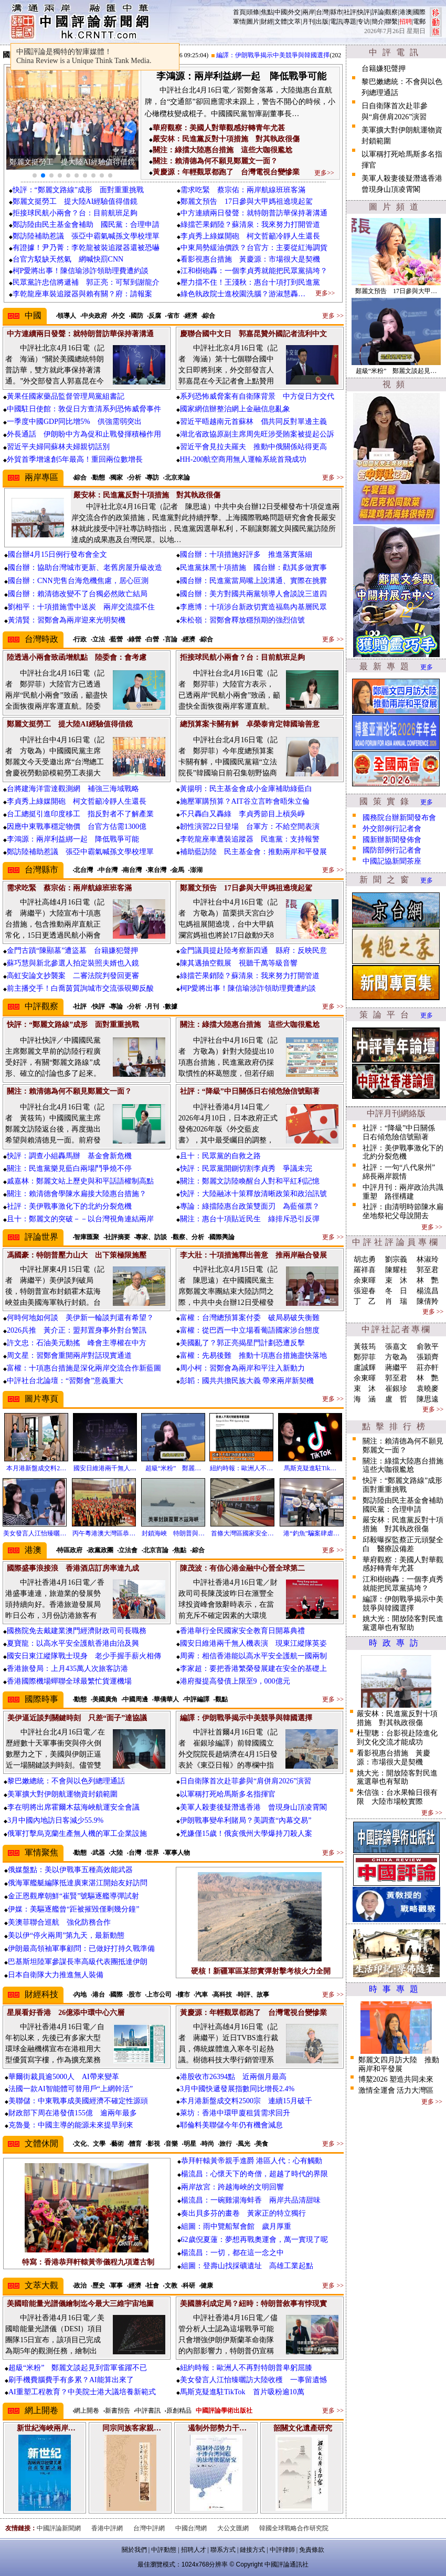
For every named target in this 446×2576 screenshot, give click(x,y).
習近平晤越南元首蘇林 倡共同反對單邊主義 (253, 421)
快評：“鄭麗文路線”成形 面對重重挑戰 (78, 190)
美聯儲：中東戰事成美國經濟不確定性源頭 (78, 2101)
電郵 (419, 21)
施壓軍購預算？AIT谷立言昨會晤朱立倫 (245, 801)
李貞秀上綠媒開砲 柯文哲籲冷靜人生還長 (250, 236)
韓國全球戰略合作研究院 (293, 2528)
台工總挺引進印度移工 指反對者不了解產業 (80, 814)
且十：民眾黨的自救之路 (220, 1156)
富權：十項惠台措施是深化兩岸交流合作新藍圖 (84, 1368)
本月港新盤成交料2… (36, 1468)
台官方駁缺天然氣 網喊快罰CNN (68, 259)
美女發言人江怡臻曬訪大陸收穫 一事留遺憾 (253, 2380)
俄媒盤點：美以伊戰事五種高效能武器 (70, 1870)
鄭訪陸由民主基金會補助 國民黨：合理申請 (86, 224)
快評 (363, 12)
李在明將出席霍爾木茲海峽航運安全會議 (73, 1807)
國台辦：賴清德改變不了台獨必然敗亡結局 (77, 594)
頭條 (253, 12)
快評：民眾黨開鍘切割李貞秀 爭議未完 (246, 1168)
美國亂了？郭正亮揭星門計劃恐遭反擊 (242, 1343)
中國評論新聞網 (59, 2528)
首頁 (239, 12)
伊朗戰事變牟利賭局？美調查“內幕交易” (245, 1820)
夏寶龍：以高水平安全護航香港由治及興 (73, 1643)
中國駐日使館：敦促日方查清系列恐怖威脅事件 (84, 409)
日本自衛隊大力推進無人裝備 (55, 1975)
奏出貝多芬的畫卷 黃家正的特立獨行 (243, 2213)
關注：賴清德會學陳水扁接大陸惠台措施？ (76, 1194)
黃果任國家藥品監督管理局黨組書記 (65, 396)
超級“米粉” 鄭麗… (173, 1468)
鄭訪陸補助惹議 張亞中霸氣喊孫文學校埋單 (86, 236)
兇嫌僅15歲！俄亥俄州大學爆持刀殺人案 (246, 1833)
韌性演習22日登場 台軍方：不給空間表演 (250, 826)
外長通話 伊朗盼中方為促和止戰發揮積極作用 (84, 434)
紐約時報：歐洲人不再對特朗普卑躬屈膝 (246, 2368)
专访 (363, 21)
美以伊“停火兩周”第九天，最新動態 (66, 1935)
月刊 (308, 21)
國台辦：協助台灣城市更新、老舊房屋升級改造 (85, 568)
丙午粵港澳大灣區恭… (103, 1533)
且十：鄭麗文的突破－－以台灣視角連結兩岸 (80, 1219)
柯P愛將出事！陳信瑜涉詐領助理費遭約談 (81, 271)
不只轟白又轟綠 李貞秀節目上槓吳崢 (242, 814)
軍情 (239, 21)
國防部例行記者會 (392, 850)
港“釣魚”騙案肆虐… (311, 1533)
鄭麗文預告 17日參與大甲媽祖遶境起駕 (246, 201)
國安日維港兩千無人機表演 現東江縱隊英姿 (253, 1643)
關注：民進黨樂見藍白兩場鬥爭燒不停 (69, 1168)
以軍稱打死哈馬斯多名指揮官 (227, 1794)
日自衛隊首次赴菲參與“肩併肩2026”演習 (245, 1781)
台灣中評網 (149, 2528)
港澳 (405, 12)
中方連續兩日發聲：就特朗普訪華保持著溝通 (253, 213)
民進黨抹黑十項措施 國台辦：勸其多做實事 (253, 568)
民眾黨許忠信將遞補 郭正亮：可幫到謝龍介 (86, 282)
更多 (426, 667)
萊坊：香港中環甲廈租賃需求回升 (235, 2113)
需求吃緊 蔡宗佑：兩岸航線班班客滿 (242, 190)
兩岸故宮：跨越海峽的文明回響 (232, 2187)
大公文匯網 (233, 2528)
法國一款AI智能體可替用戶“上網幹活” (70, 2089)
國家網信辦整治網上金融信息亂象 (235, 409)
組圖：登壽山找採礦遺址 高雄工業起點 (247, 2266)
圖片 (253, 21)
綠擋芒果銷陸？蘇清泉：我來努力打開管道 (250, 224)
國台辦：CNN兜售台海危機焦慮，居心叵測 (78, 581)
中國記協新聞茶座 (392, 861)
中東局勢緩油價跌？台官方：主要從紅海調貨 (253, 248)
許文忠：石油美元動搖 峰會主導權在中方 (76, 1343)
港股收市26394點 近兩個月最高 (233, 2077)
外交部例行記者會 (392, 829)
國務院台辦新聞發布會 (399, 818)
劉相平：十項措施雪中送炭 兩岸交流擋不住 (81, 607)
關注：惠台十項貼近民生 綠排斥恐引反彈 (250, 1219)
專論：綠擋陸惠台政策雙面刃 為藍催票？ (250, 1206)
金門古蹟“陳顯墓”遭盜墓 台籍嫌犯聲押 (72, 950)
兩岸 (308, 12)
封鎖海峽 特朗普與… (173, 1533)
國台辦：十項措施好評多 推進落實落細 (246, 554)
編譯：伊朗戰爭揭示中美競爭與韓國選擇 (280, 55)
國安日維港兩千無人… (104, 1468)
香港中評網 (107, 2528)
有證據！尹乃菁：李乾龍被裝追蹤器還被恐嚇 (86, 248)
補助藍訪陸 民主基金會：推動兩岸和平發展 (253, 852)
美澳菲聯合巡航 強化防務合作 (59, 1922)
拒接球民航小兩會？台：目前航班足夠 (75, 213)
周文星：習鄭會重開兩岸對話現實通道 (69, 1355)
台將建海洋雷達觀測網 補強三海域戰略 (73, 789)
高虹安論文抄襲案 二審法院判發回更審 (73, 976)
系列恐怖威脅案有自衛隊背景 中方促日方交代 (257, 396)
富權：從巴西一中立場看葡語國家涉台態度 (250, 1330)
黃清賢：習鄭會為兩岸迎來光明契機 (66, 620)
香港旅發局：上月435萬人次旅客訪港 (67, 1669)
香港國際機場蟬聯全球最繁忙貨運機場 (69, 1681)
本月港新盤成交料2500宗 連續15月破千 (246, 2101)
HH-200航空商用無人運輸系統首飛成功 (243, 459)
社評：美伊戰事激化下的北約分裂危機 (69, 1206)
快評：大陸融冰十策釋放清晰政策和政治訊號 (253, 1194)
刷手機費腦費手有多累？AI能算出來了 (71, 2380)
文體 (280, 21)
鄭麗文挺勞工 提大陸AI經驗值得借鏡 (75, 201)
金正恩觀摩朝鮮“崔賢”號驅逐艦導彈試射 (73, 1896)
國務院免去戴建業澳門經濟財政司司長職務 (76, 1631)
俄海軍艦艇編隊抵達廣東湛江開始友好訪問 (77, 1883)
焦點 (267, 12)
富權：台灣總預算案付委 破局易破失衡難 (250, 1318)
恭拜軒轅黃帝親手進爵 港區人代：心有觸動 (252, 2161)
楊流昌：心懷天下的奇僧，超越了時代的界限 (254, 2174)
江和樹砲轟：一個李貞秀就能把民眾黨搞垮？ (253, 271)
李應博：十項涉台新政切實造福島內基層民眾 (253, 607)
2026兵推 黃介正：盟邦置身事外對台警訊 (76, 1330)
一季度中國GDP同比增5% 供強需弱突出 (74, 421)
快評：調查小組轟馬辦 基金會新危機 (69, 1156)
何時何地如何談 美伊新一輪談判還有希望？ (80, 1318)
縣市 (336, 12)
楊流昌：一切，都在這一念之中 (232, 2253)
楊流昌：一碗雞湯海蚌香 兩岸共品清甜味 (251, 2200)
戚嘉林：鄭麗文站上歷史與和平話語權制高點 (80, 1181)
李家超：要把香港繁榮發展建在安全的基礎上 (253, 1669)
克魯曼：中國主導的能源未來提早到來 (70, 2125)
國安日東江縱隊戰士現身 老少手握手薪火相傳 (84, 1656)
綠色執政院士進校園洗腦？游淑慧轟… (242, 294)
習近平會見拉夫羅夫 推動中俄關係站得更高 (253, 447)
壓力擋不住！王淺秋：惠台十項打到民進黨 (250, 282)
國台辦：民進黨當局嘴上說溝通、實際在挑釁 (253, 581)
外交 (294, 12)
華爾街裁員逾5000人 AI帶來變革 (63, 2077)
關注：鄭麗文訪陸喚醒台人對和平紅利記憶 (250, 1181)
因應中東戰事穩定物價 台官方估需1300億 (76, 826)
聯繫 (391, 21)
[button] (35, 175)
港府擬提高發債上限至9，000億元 (235, 1681)
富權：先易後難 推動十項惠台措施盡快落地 (253, 1355)
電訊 (336, 21)
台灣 (322, 12)
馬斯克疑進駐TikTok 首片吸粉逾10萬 (242, 2392)
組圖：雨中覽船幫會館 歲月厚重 (236, 2226)
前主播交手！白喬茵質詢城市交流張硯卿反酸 (80, 988)
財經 (267, 21)
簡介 (377, 21)
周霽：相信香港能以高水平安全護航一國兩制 (253, 1656)
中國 (280, 12)
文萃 (294, 21)
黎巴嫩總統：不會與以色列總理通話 (66, 1781)
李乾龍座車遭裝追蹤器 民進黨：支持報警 (250, 839)
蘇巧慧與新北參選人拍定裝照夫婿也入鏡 (73, 963)
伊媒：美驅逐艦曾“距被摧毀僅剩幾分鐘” (73, 1909)
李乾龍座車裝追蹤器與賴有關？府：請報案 (82, 294)
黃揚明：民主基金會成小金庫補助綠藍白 (246, 789)
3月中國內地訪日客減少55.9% (55, 1820)
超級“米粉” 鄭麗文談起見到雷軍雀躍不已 (77, 2368)
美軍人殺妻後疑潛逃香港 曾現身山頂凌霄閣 (253, 1807)
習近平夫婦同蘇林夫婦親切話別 (58, 447)
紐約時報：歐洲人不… (241, 1468)
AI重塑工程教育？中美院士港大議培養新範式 (82, 2392)
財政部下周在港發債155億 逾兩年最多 (72, 2113)
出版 (322, 21)
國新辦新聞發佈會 (392, 840)
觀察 (391, 12)
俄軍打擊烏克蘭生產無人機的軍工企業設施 (77, 1833)
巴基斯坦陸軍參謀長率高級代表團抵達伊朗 (77, 1962)
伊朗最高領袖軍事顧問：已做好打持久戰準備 (81, 1948)
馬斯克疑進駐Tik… (310, 1468)
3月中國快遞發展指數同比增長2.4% (237, 2089)
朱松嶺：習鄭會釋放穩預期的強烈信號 (242, 620)
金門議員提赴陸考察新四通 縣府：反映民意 (253, 950)
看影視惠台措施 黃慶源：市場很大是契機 (250, 259)
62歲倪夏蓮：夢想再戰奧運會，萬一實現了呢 (254, 2239)
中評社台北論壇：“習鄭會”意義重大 (65, 1381)
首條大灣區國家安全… (242, 1533)
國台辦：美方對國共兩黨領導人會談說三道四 (253, 594)
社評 (350, 12)
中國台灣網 (191, 2528)
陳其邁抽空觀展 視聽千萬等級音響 (239, 963)
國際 (419, 12)
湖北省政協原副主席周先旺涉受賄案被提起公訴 (257, 434)
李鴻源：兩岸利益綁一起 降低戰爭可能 (73, 839)
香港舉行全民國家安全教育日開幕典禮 (242, 1631)
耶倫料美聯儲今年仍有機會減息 (231, 2125)
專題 (350, 21)
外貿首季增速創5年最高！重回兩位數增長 (75, 459)
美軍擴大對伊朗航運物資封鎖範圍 (62, 1794)
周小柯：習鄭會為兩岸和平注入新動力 (242, 1368)
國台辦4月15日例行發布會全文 (57, 554)
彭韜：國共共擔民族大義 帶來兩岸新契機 (247, 1381)
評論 (377, 12)
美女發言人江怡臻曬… (34, 1533)
